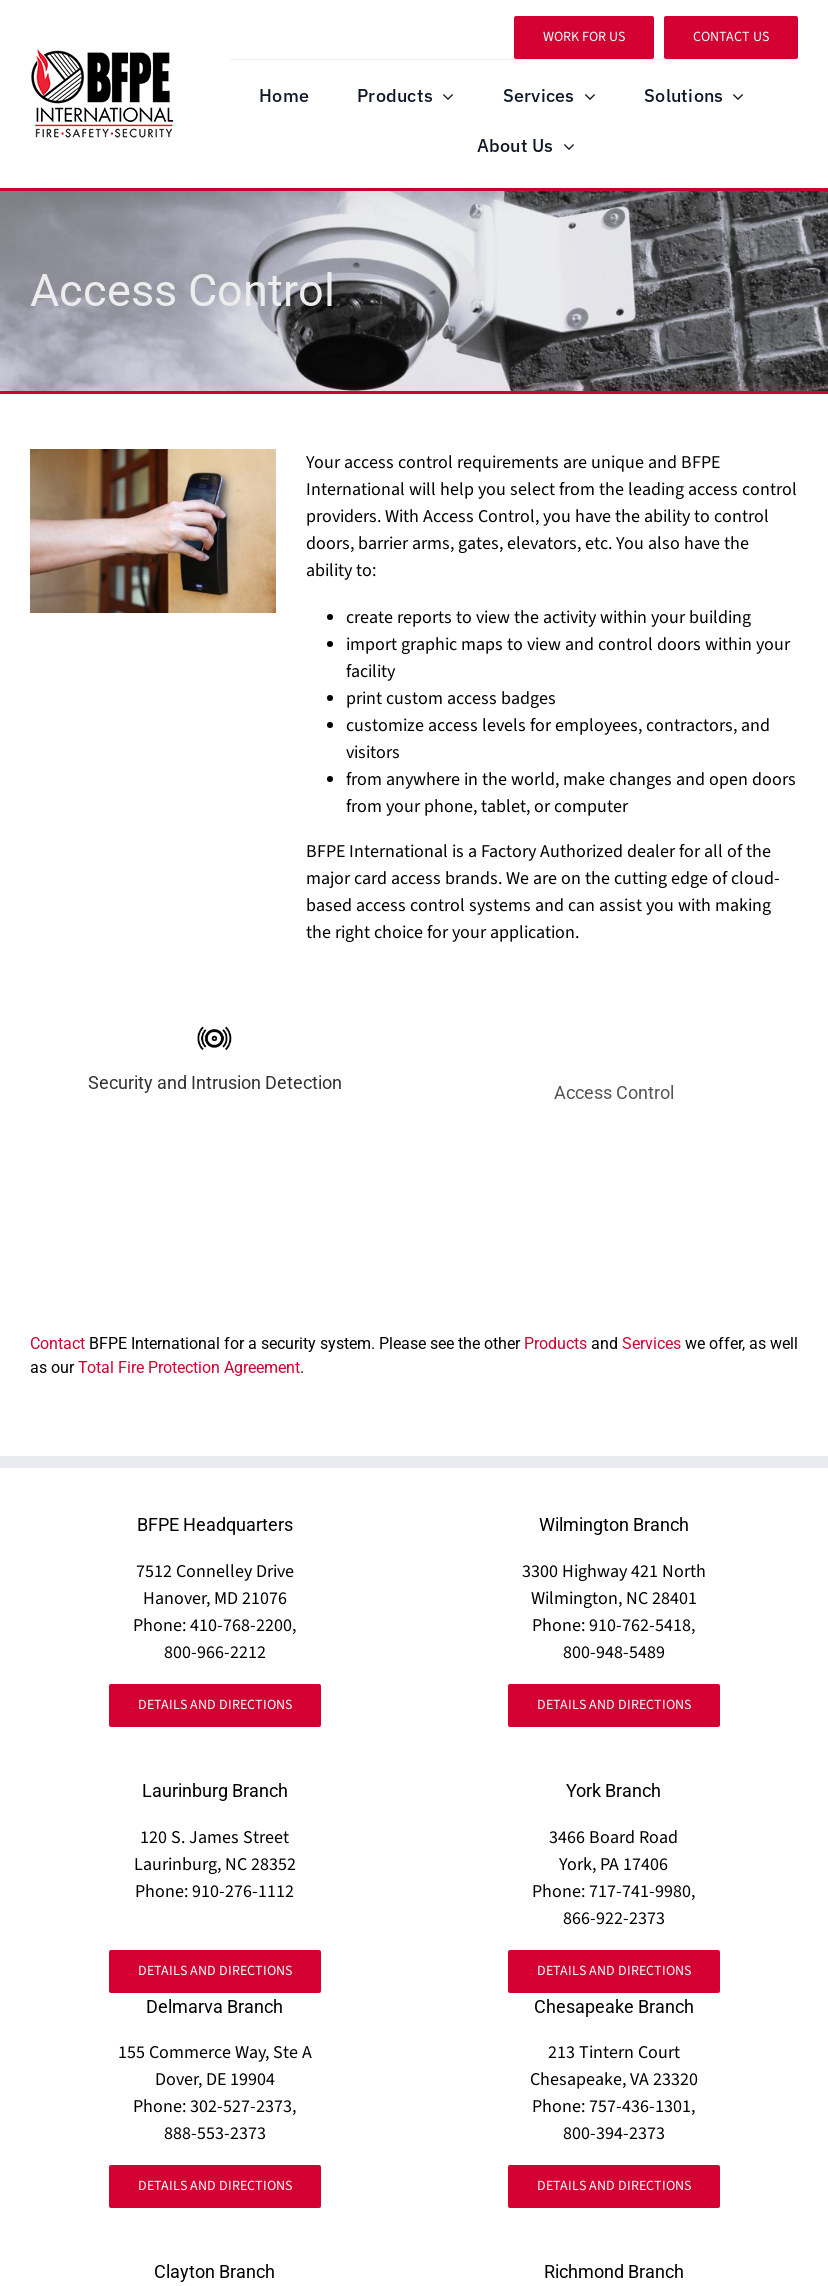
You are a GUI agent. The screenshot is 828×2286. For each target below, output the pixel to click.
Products (555, 1343)
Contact (57, 1343)
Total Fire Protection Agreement (189, 1367)
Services (651, 1343)
